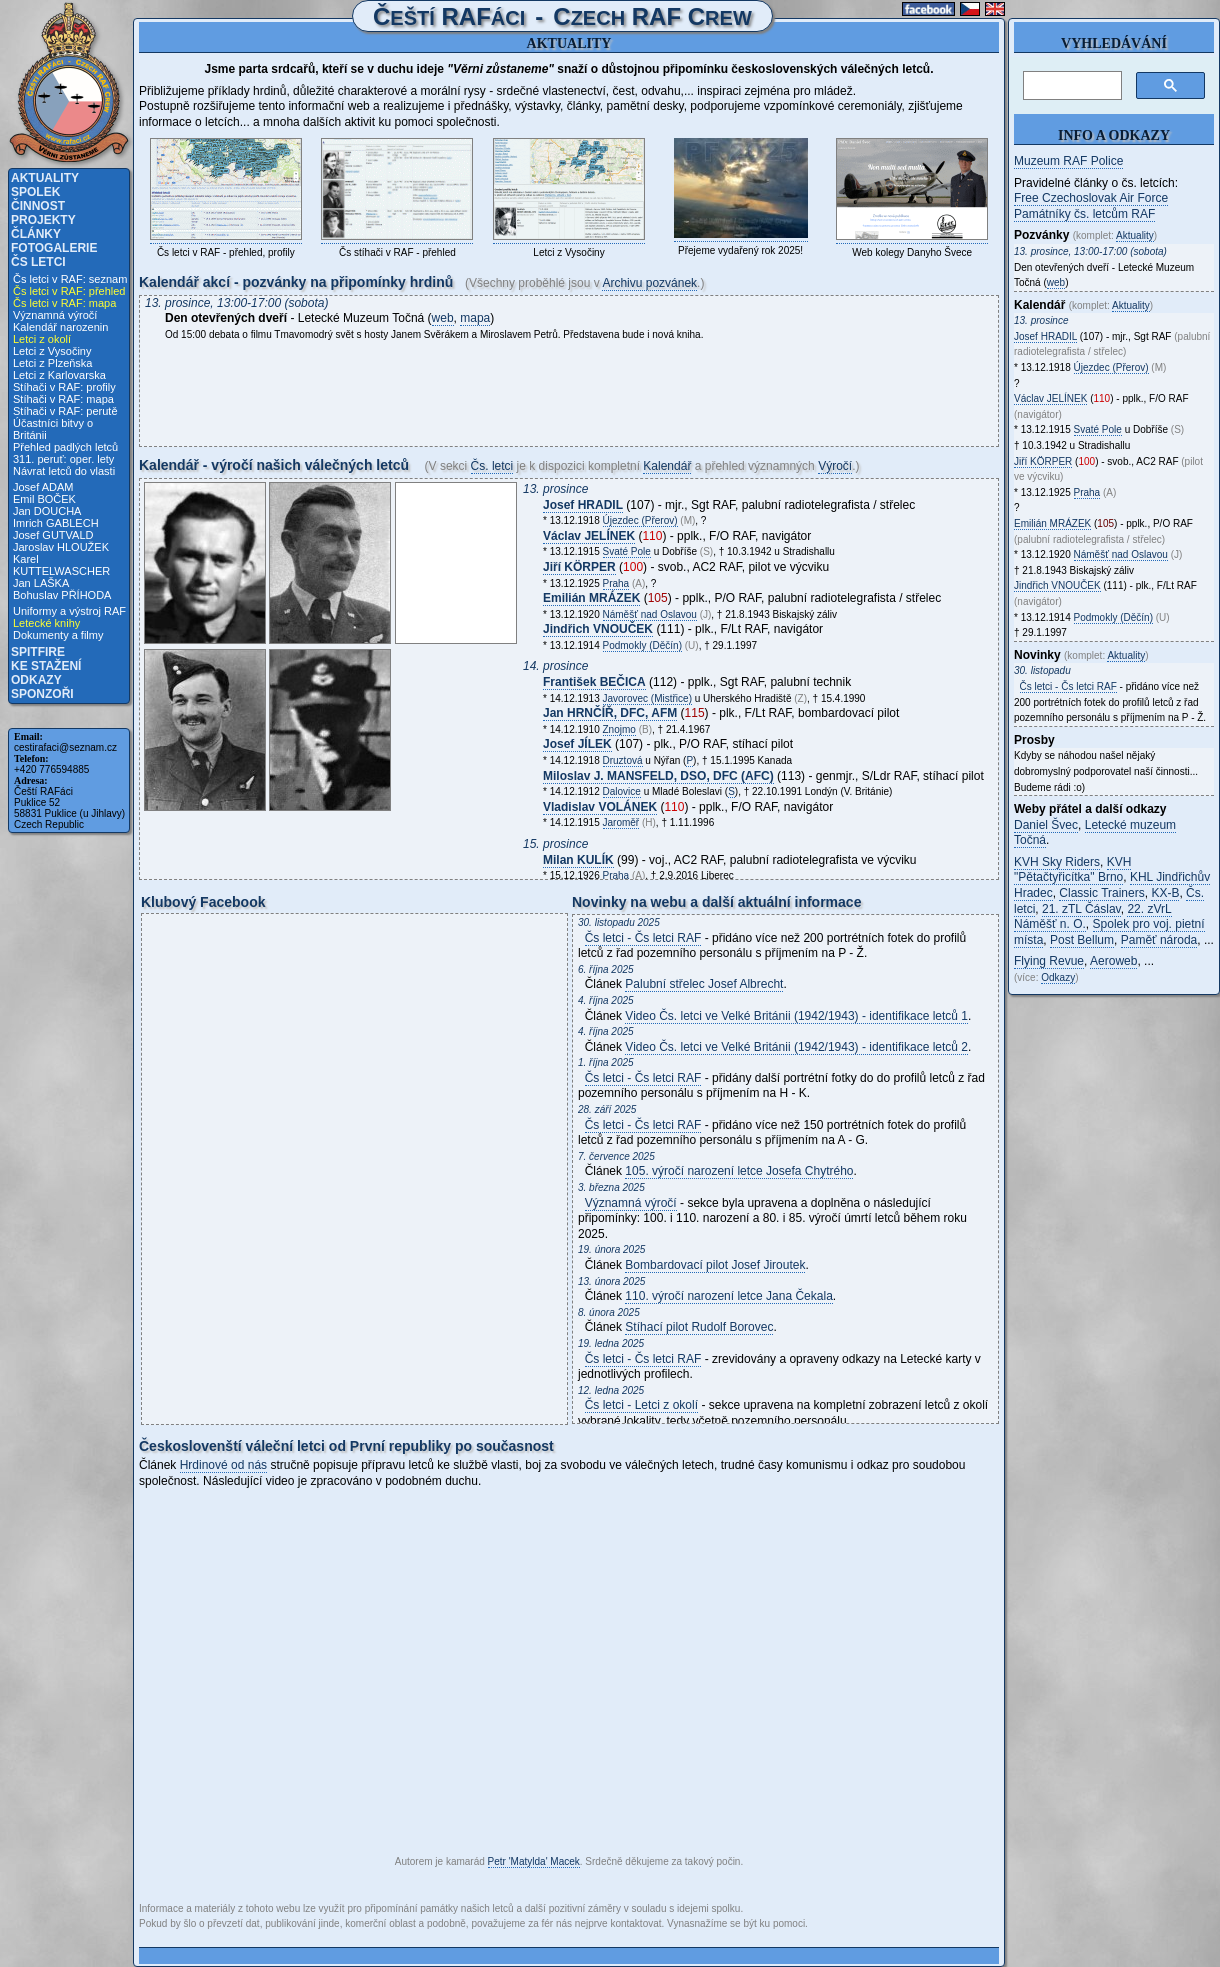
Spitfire (38, 652)
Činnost (38, 206)
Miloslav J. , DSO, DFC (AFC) (658, 776)
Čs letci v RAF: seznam (70, 279)
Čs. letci (492, 466)
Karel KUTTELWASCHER (61, 565)
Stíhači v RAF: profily (64, 387)
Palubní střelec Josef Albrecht (704, 984)
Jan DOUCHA (47, 511)
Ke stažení (46, 666)
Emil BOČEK (44, 499)
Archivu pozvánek (649, 283)
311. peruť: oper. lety (63, 459)
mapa (475, 318)
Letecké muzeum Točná (1095, 833)
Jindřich (598, 629)
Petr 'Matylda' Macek (534, 1861)
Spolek (35, 192)
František (594, 682)
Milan (578, 860)
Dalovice (622, 791)
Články (36, 234)
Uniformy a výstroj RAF (69, 611)
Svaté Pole (627, 551)
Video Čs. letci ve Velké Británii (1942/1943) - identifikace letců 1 (796, 1016)
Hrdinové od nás (223, 1465)
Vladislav (600, 807)
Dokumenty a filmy (58, 635)
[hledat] (1070, 86)
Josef (583, 505)
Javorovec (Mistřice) (647, 698)
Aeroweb (1113, 961)
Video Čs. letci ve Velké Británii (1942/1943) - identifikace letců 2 (796, 1047)
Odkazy (36, 680)
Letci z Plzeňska (52, 363)
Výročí (835, 466)
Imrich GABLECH (56, 523)
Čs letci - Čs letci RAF (643, 938)
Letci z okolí (42, 339)
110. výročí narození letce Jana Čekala (728, 1296)
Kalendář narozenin (60, 327)
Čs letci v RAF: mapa (64, 303)
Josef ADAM (43, 487)
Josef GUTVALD (53, 535)
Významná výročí (55, 315)
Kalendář (667, 466)
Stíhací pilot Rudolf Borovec (699, 1327)
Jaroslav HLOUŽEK (61, 547)
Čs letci (38, 262)
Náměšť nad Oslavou (650, 614)
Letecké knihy (46, 623)
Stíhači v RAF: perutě (65, 411)
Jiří (579, 567)
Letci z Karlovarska (59, 375)
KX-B (1165, 893)
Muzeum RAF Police (1068, 161)
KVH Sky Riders (1057, 862)
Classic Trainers (1101, 893)
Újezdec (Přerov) (640, 520)
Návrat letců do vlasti (64, 471)
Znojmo (619, 729)
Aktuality (45, 178)
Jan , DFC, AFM (610, 713)
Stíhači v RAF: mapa (63, 399)
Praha (616, 583)
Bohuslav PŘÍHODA (62, 595)
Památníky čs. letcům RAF (1084, 214)
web (443, 318)
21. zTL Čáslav (1081, 909)
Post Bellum (1082, 940)
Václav (589, 536)
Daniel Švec (1046, 825)
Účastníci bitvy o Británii (53, 429)
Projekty (43, 220)
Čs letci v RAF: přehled (69, 291)
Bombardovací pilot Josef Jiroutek (715, 1265)
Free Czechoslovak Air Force (1091, 198)
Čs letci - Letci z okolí (641, 1405)
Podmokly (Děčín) (642, 645)
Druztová (623, 760)
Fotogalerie (54, 248)
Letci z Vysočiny (52, 351)
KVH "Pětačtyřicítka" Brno (1072, 870)
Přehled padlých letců (65, 447)
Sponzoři (42, 694)
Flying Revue (1049, 961)
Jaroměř (621, 822)
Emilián (591, 598)
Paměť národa (1159, 940)
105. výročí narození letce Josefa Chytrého (739, 1171)
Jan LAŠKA (41, 583)
